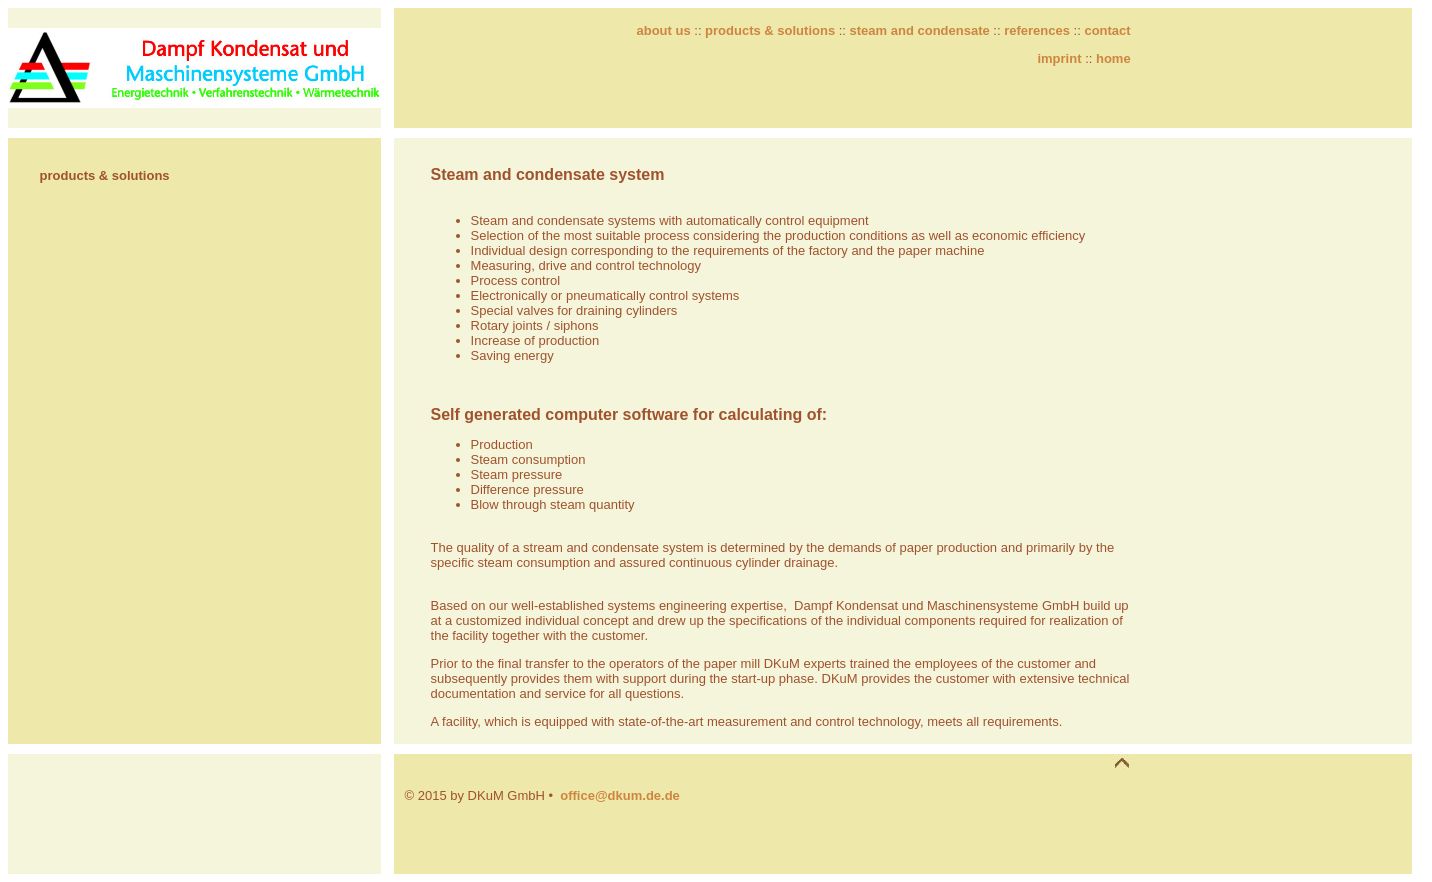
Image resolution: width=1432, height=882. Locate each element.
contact (1107, 30)
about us (663, 30)
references (1037, 30)
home (1113, 58)
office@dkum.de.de (620, 795)
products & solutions (770, 30)
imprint (1059, 58)
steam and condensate (920, 30)
